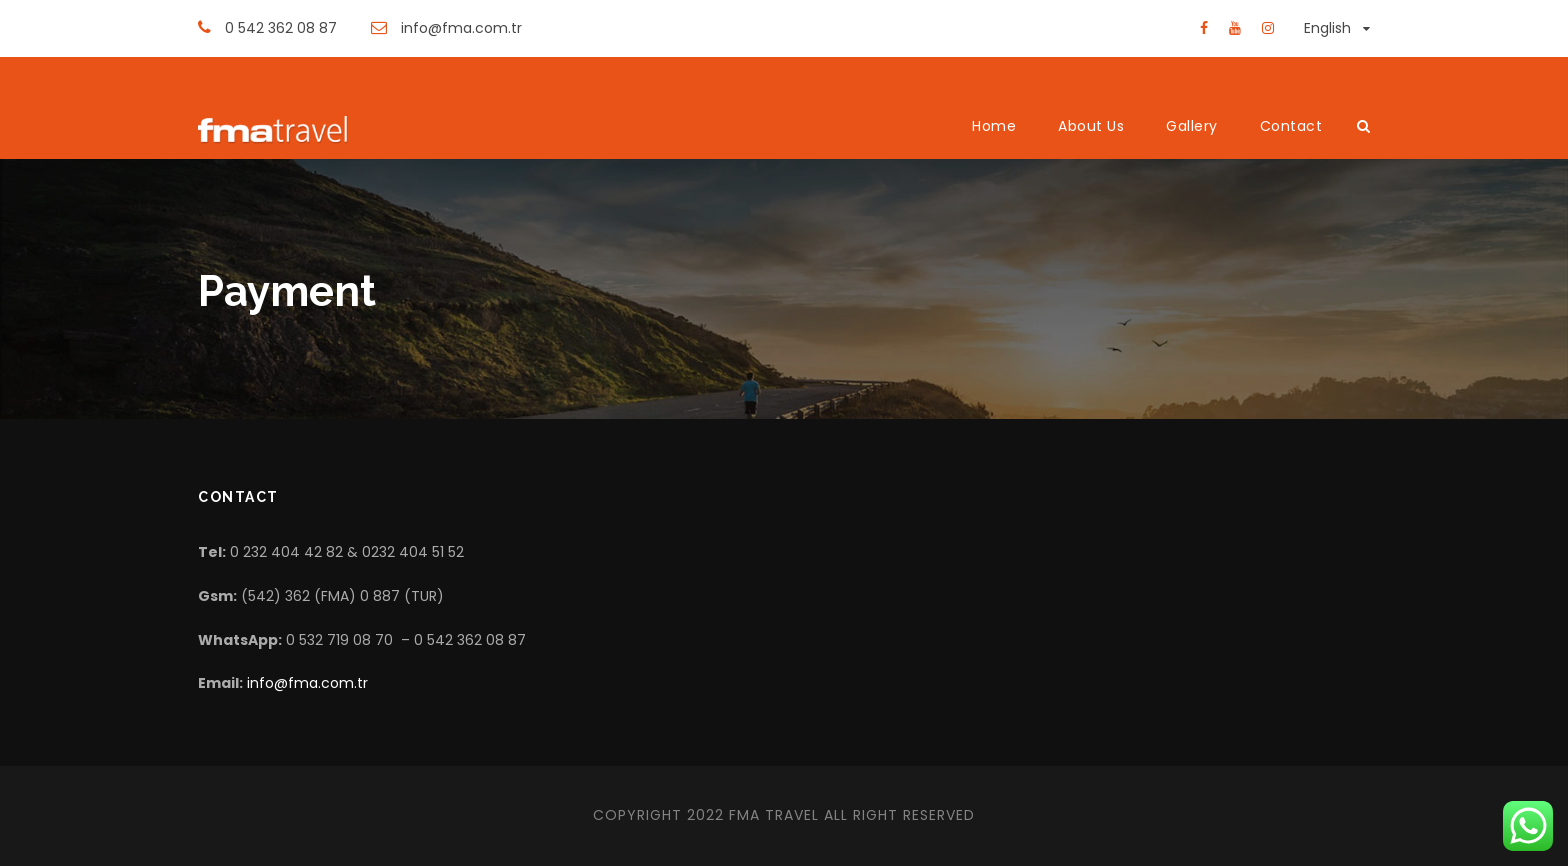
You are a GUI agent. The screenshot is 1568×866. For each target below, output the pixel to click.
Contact (1291, 126)
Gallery (1192, 126)
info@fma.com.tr (307, 683)
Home (994, 126)
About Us (1091, 126)
